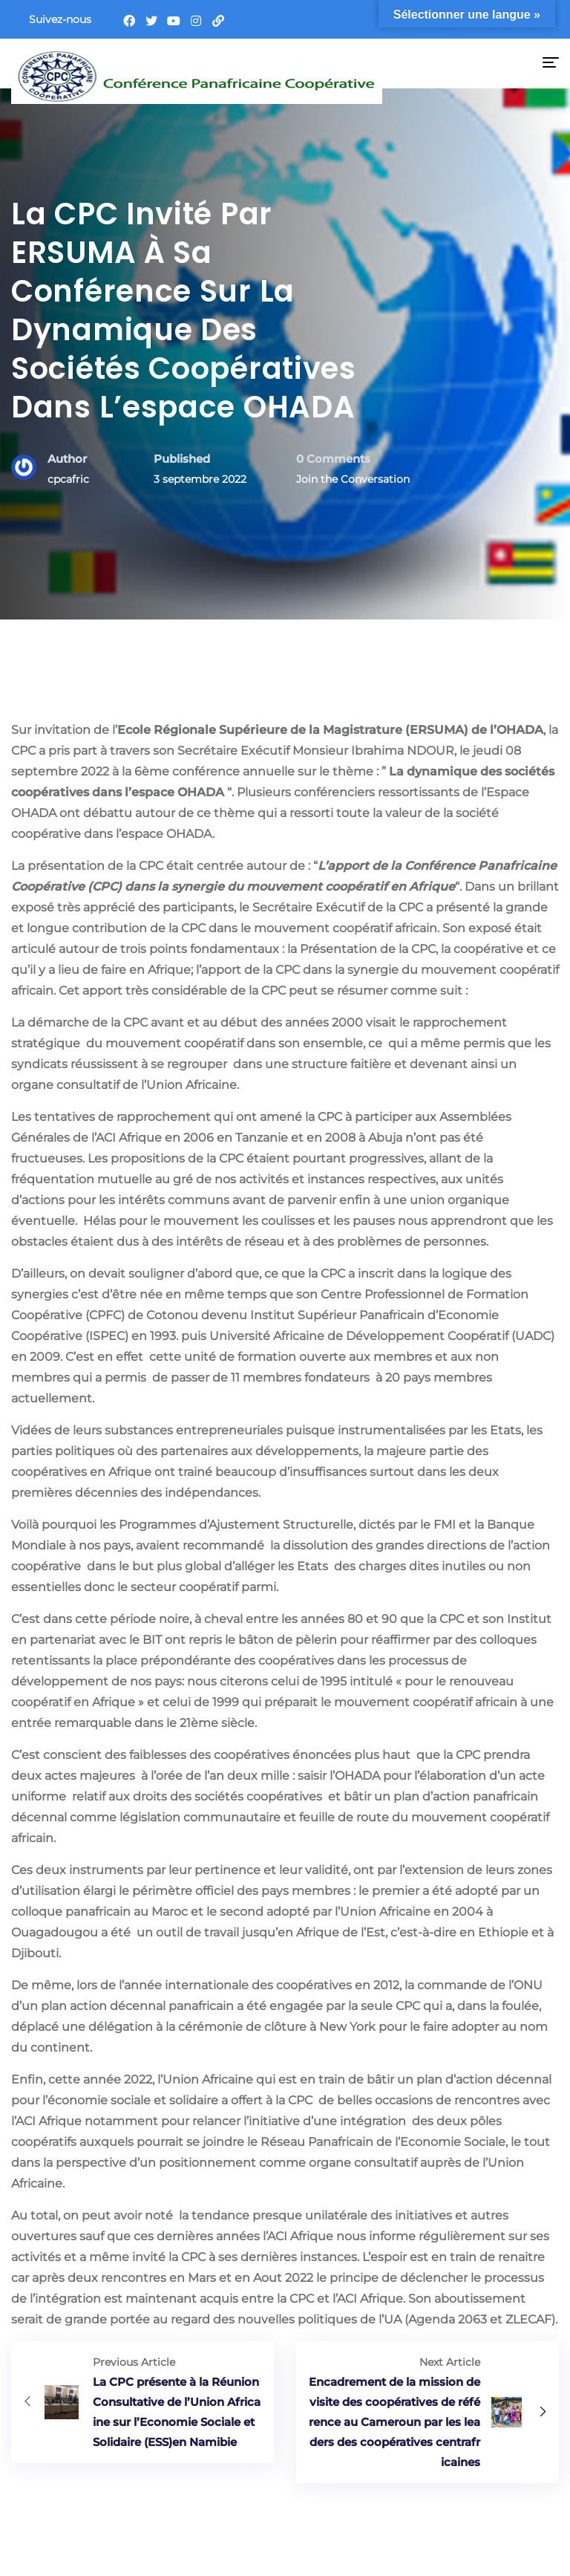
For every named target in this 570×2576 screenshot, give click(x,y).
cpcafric (68, 479)
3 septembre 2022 (200, 479)
